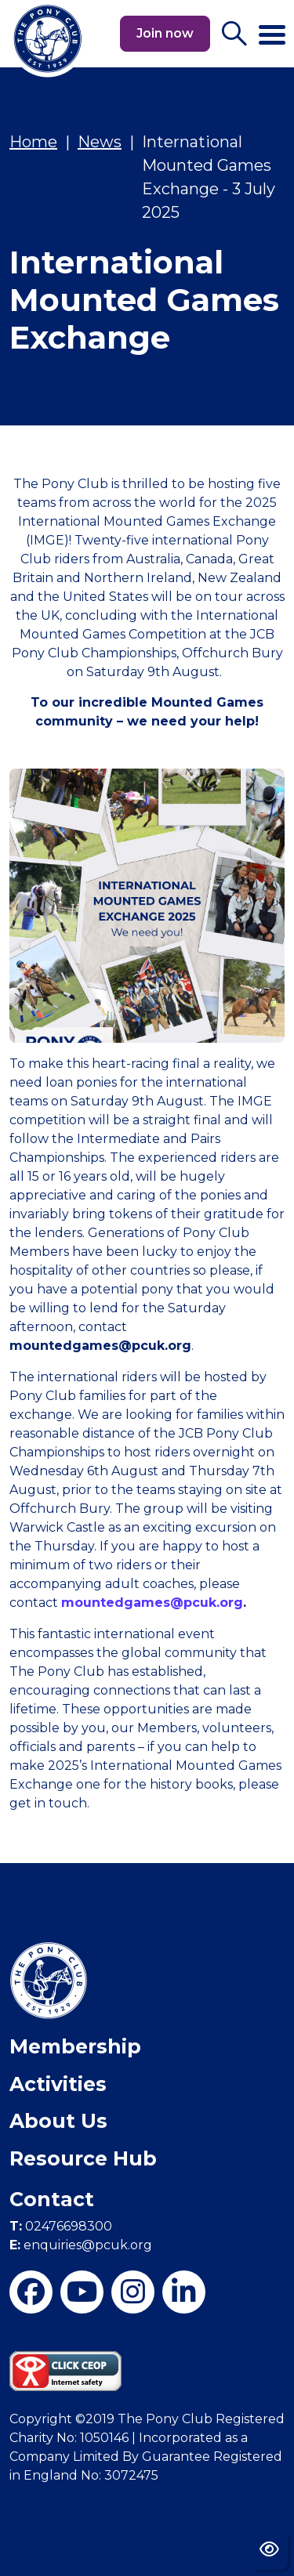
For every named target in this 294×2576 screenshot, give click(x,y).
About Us (58, 2121)
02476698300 (60, 2226)
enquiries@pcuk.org (80, 2245)
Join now (165, 33)
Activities (58, 2084)
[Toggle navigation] (272, 28)
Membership (75, 2046)
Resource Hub (83, 2158)
